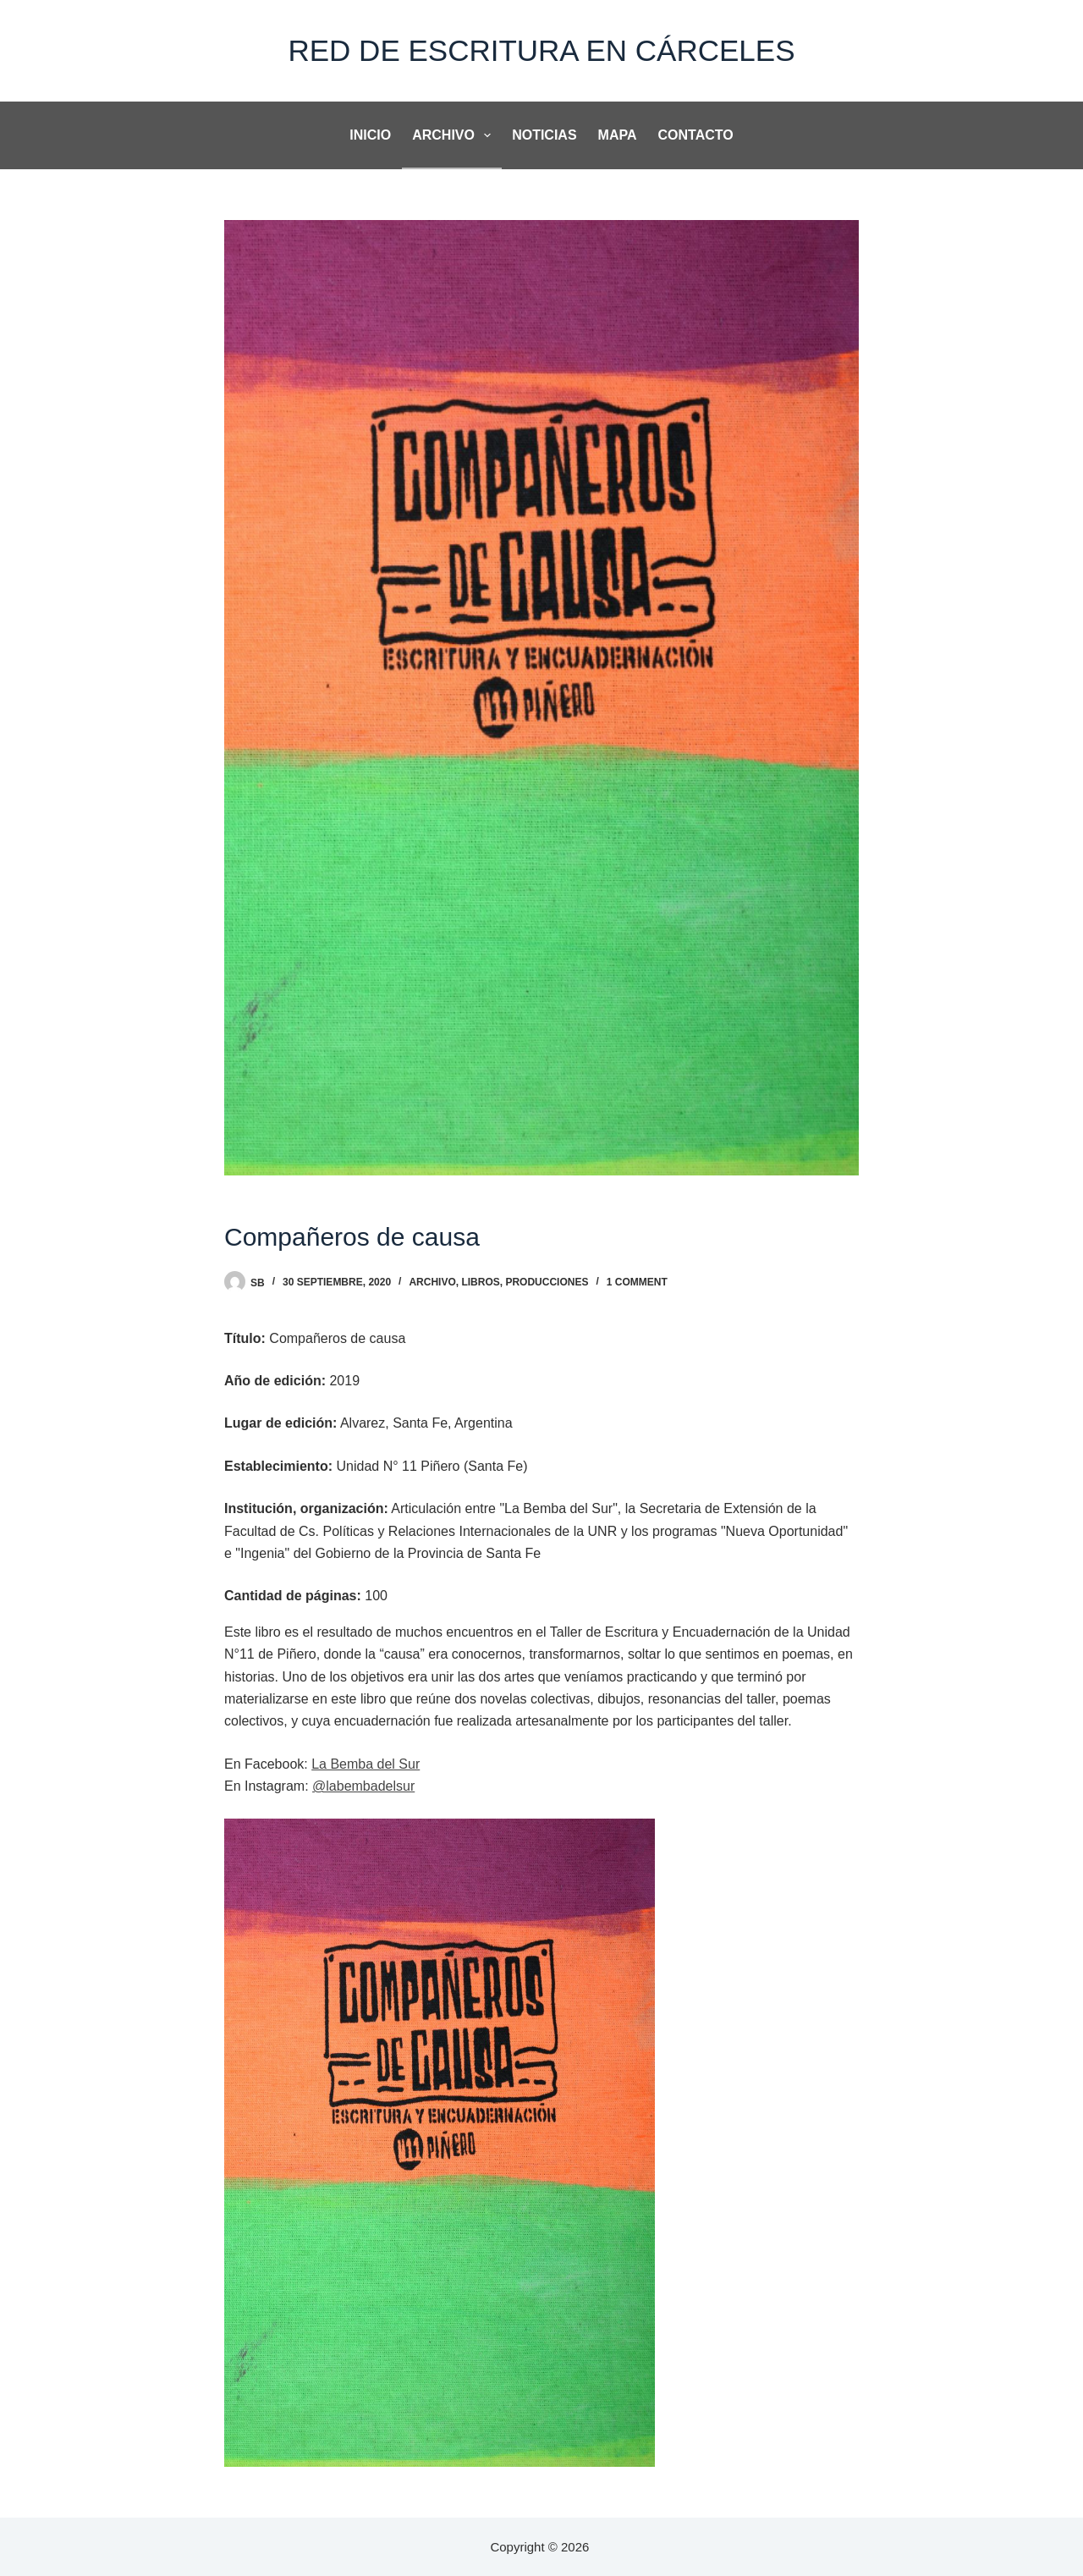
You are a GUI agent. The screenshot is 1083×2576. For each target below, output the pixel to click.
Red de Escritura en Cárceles (541, 50)
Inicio (370, 135)
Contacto (696, 135)
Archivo (455, 135)
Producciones (546, 1282)
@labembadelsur (363, 1786)
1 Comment (637, 1282)
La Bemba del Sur (365, 1764)
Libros (480, 1282)
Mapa (617, 135)
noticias (544, 135)
